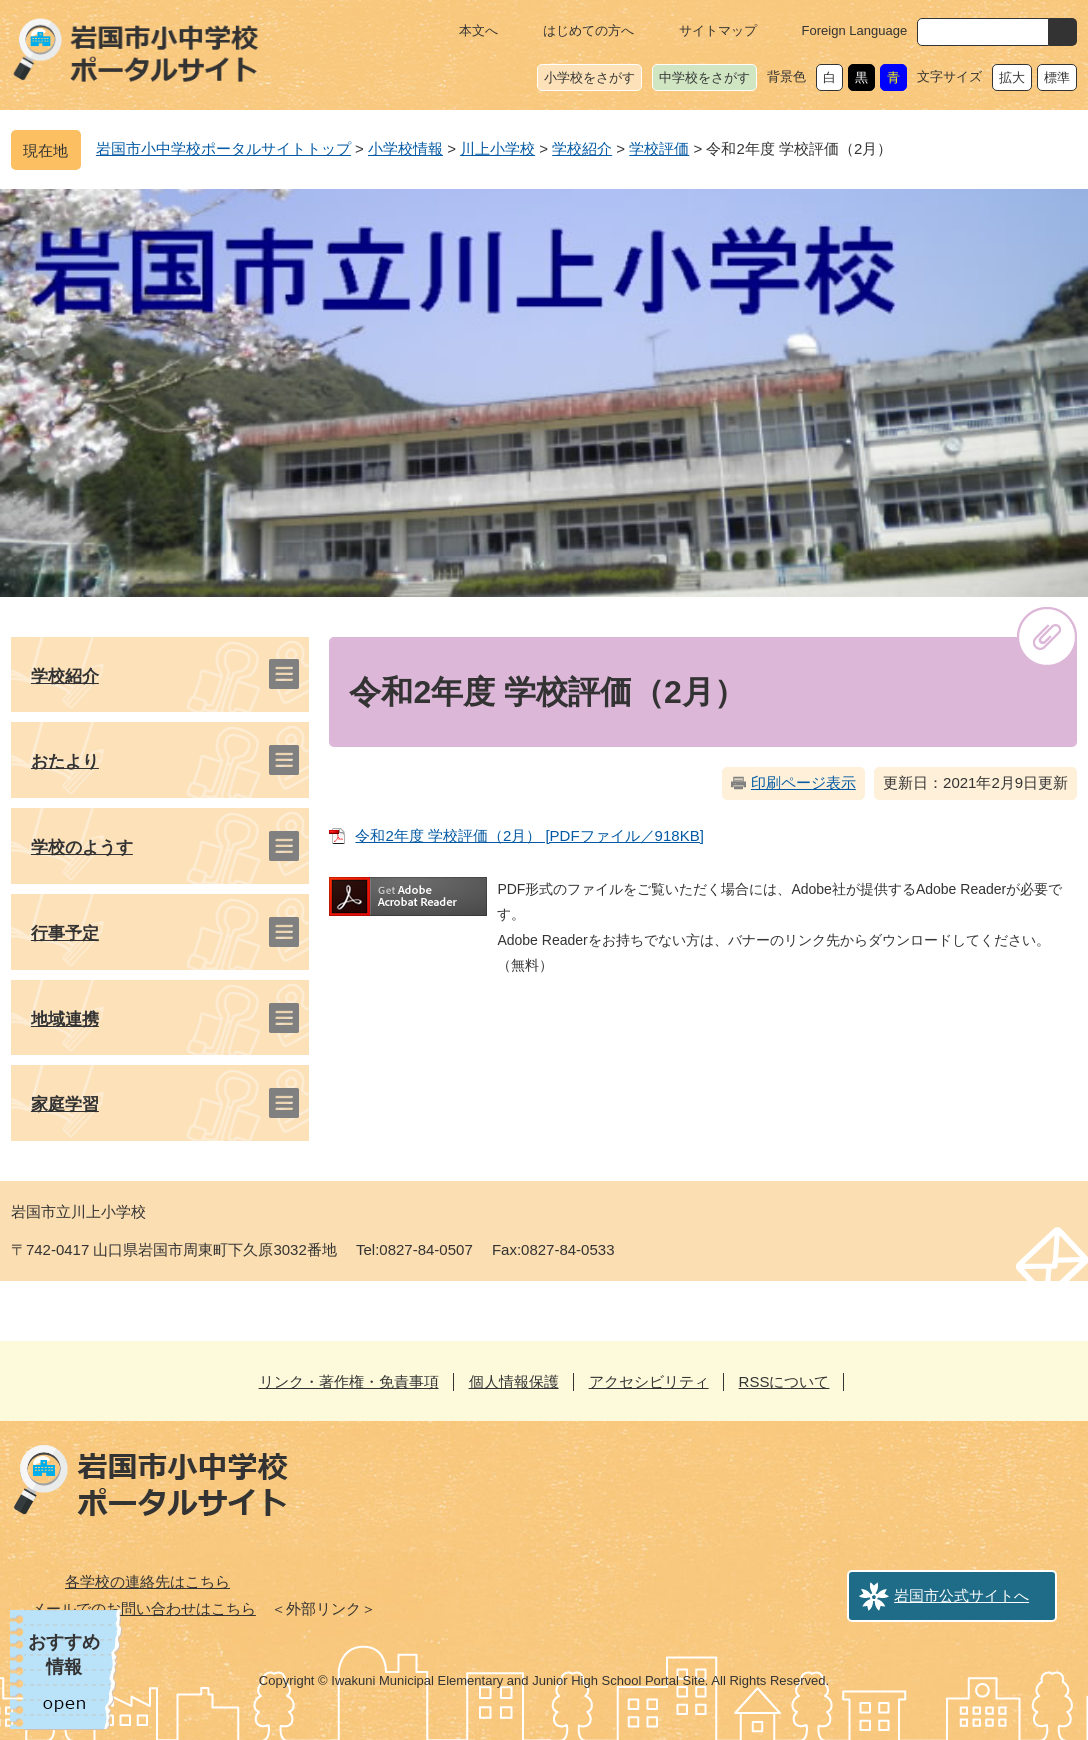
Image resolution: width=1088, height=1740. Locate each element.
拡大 (1012, 77)
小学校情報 (405, 148)
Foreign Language (855, 30)
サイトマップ (718, 30)
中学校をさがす (704, 77)
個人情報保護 (514, 1381)
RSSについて (784, 1381)
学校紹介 (582, 148)
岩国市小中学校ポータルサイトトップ (223, 148)
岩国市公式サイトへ (961, 1595)
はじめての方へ (588, 30)
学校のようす (82, 847)
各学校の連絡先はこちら (147, 1581)
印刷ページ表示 (803, 782)
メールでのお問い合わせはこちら (143, 1608)
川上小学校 (497, 148)
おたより (65, 761)
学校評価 (659, 148)
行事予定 (65, 933)
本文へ (478, 30)
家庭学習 (65, 1104)
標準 (1057, 77)
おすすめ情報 (64, 1654)
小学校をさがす (589, 77)
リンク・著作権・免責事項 (349, 1381)
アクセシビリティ (649, 1381)
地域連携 (65, 1019)
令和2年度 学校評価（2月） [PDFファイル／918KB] (529, 835)
